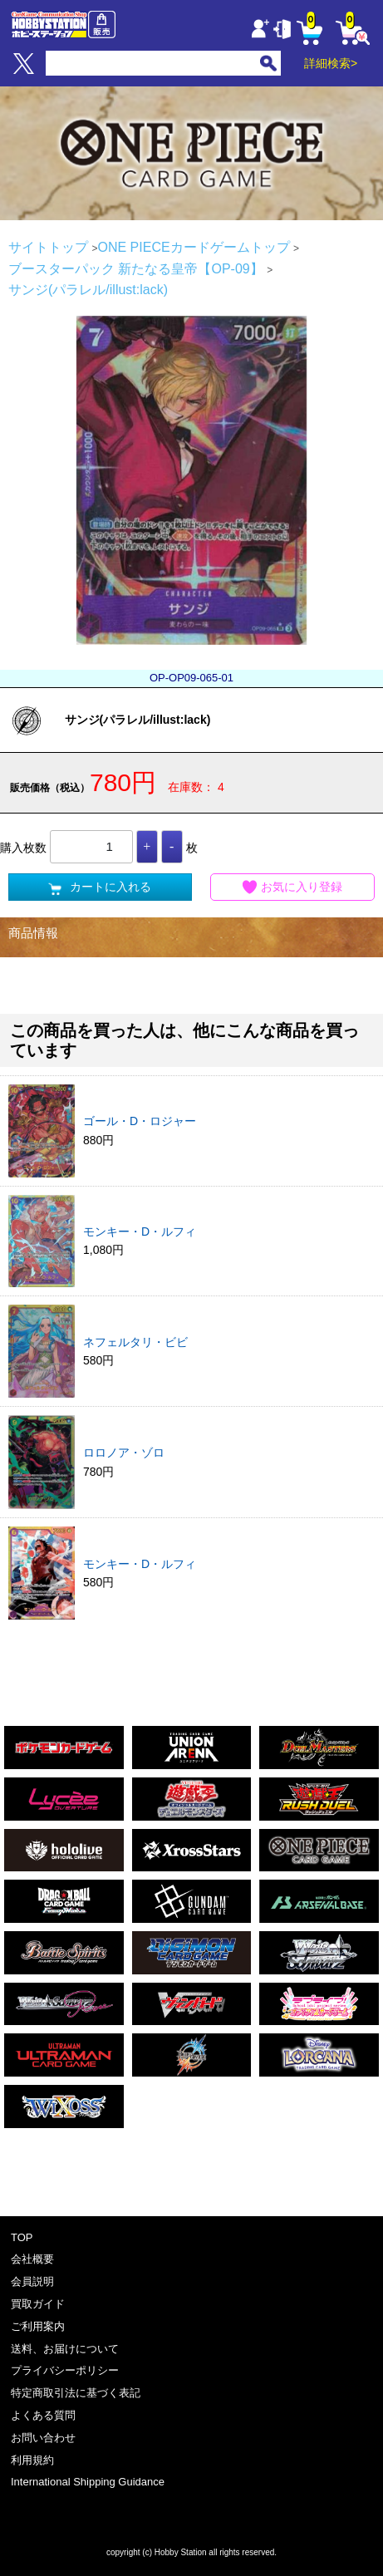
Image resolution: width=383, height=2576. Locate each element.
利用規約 (32, 2460)
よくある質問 (43, 2415)
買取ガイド (38, 2304)
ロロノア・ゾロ (123, 1452)
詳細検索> (330, 63)
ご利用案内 (38, 2326)
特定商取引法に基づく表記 (75, 2393)
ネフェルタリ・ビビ (135, 1342)
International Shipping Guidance (87, 2481)
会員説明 (32, 2281)
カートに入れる (99, 887)
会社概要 (32, 2259)
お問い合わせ (43, 2437)
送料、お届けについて (65, 2348)
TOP (22, 2237)
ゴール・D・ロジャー (139, 1121)
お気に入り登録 (292, 887)
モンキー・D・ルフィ (139, 1231)
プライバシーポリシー (65, 2370)
